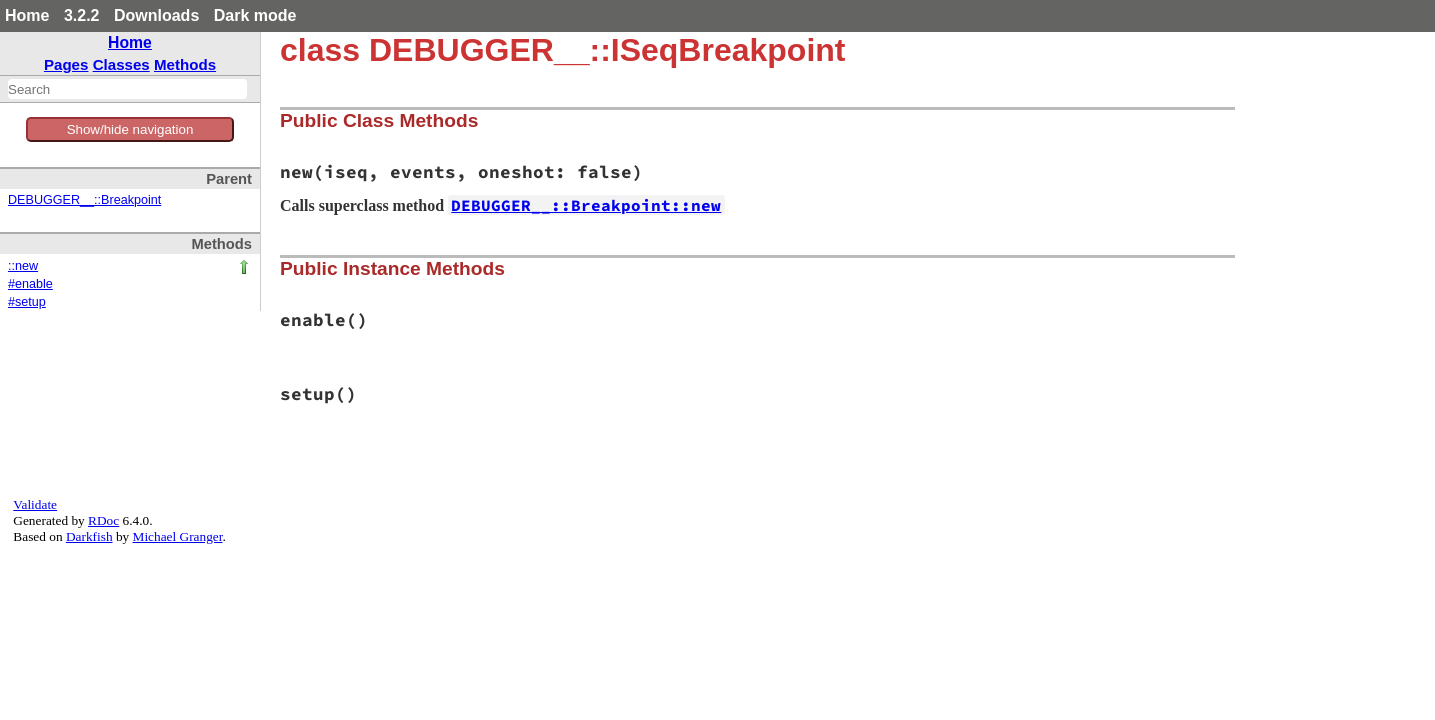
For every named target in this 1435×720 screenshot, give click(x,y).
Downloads (156, 15)
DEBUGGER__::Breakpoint (84, 200)
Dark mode (255, 15)
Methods (185, 64)
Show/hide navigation (130, 129)
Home (27, 15)
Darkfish (89, 536)
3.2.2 (82, 15)
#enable (30, 284)
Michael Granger (178, 536)
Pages (66, 64)
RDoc (103, 520)
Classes (121, 64)
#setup (27, 302)
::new (23, 266)
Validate (35, 504)
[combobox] (127, 89)
